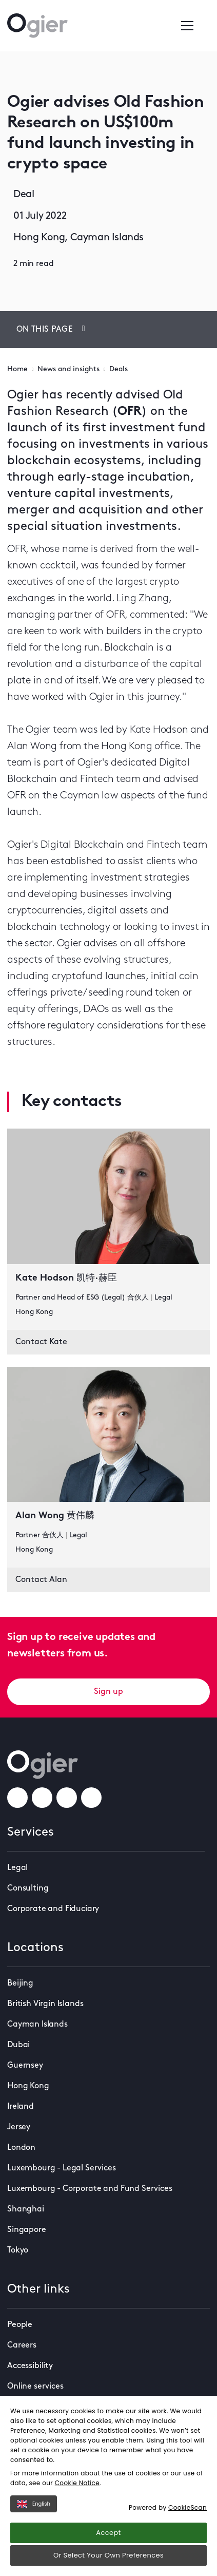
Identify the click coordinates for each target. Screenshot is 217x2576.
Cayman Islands (37, 2024)
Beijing (20, 1983)
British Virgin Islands (45, 2004)
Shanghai (25, 2209)
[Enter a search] (206, 25)
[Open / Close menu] (187, 25)
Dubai (18, 2045)
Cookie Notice (77, 2482)
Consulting (27, 1888)
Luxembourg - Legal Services (61, 2168)
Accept (108, 2532)
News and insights (68, 369)
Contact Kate (41, 1342)
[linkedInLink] (66, 1797)
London (21, 2148)
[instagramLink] (42, 1797)
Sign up (108, 1692)
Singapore (26, 2230)
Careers (21, 2345)
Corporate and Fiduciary (53, 1909)
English (33, 2504)
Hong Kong (28, 2086)
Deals (118, 369)
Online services (35, 2386)
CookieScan (187, 2507)
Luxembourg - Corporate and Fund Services (89, 2189)
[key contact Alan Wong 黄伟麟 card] (108, 1467)
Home (17, 369)
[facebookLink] (17, 1797)
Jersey (18, 2127)
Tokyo (17, 2250)
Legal (17, 1868)
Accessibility (30, 2366)
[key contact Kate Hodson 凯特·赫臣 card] (108, 1229)
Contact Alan (41, 1580)
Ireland (20, 2107)
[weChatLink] (91, 1797)
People (19, 2325)
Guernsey (25, 2066)
